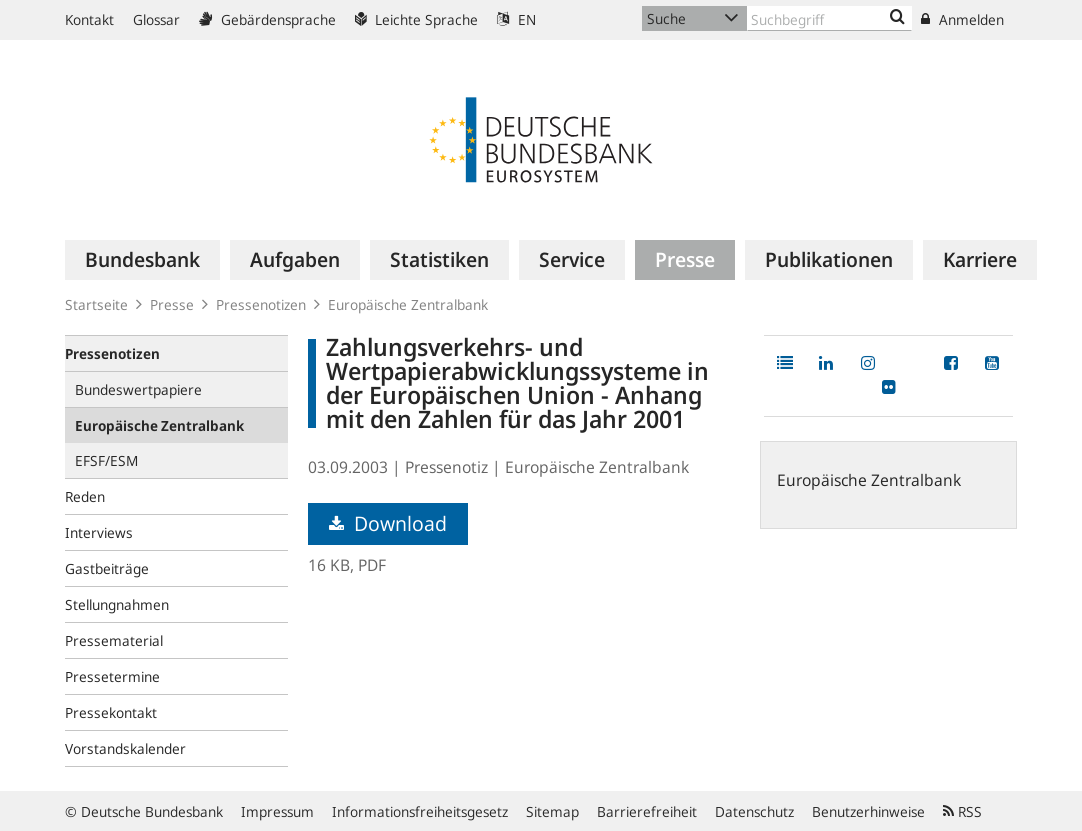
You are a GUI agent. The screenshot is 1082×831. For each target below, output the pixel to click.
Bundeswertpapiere (138, 389)
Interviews (99, 532)
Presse (172, 304)
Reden (85, 496)
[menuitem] (142, 260)
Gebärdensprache (267, 19)
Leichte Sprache (416, 19)
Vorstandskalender (125, 748)
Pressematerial (114, 640)
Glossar (156, 19)
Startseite (96, 304)
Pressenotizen (261, 304)
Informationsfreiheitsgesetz (420, 811)
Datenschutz (754, 811)
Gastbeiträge (107, 568)
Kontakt (89, 19)
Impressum (277, 811)
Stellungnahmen (117, 604)
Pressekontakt (111, 712)
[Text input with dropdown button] (829, 18)
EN (516, 19)
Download (388, 523)
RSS (962, 811)
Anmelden (962, 19)
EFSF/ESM (106, 460)
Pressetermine (112, 676)
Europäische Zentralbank (408, 304)
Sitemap (552, 811)
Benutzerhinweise (868, 811)
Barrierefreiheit (647, 811)
